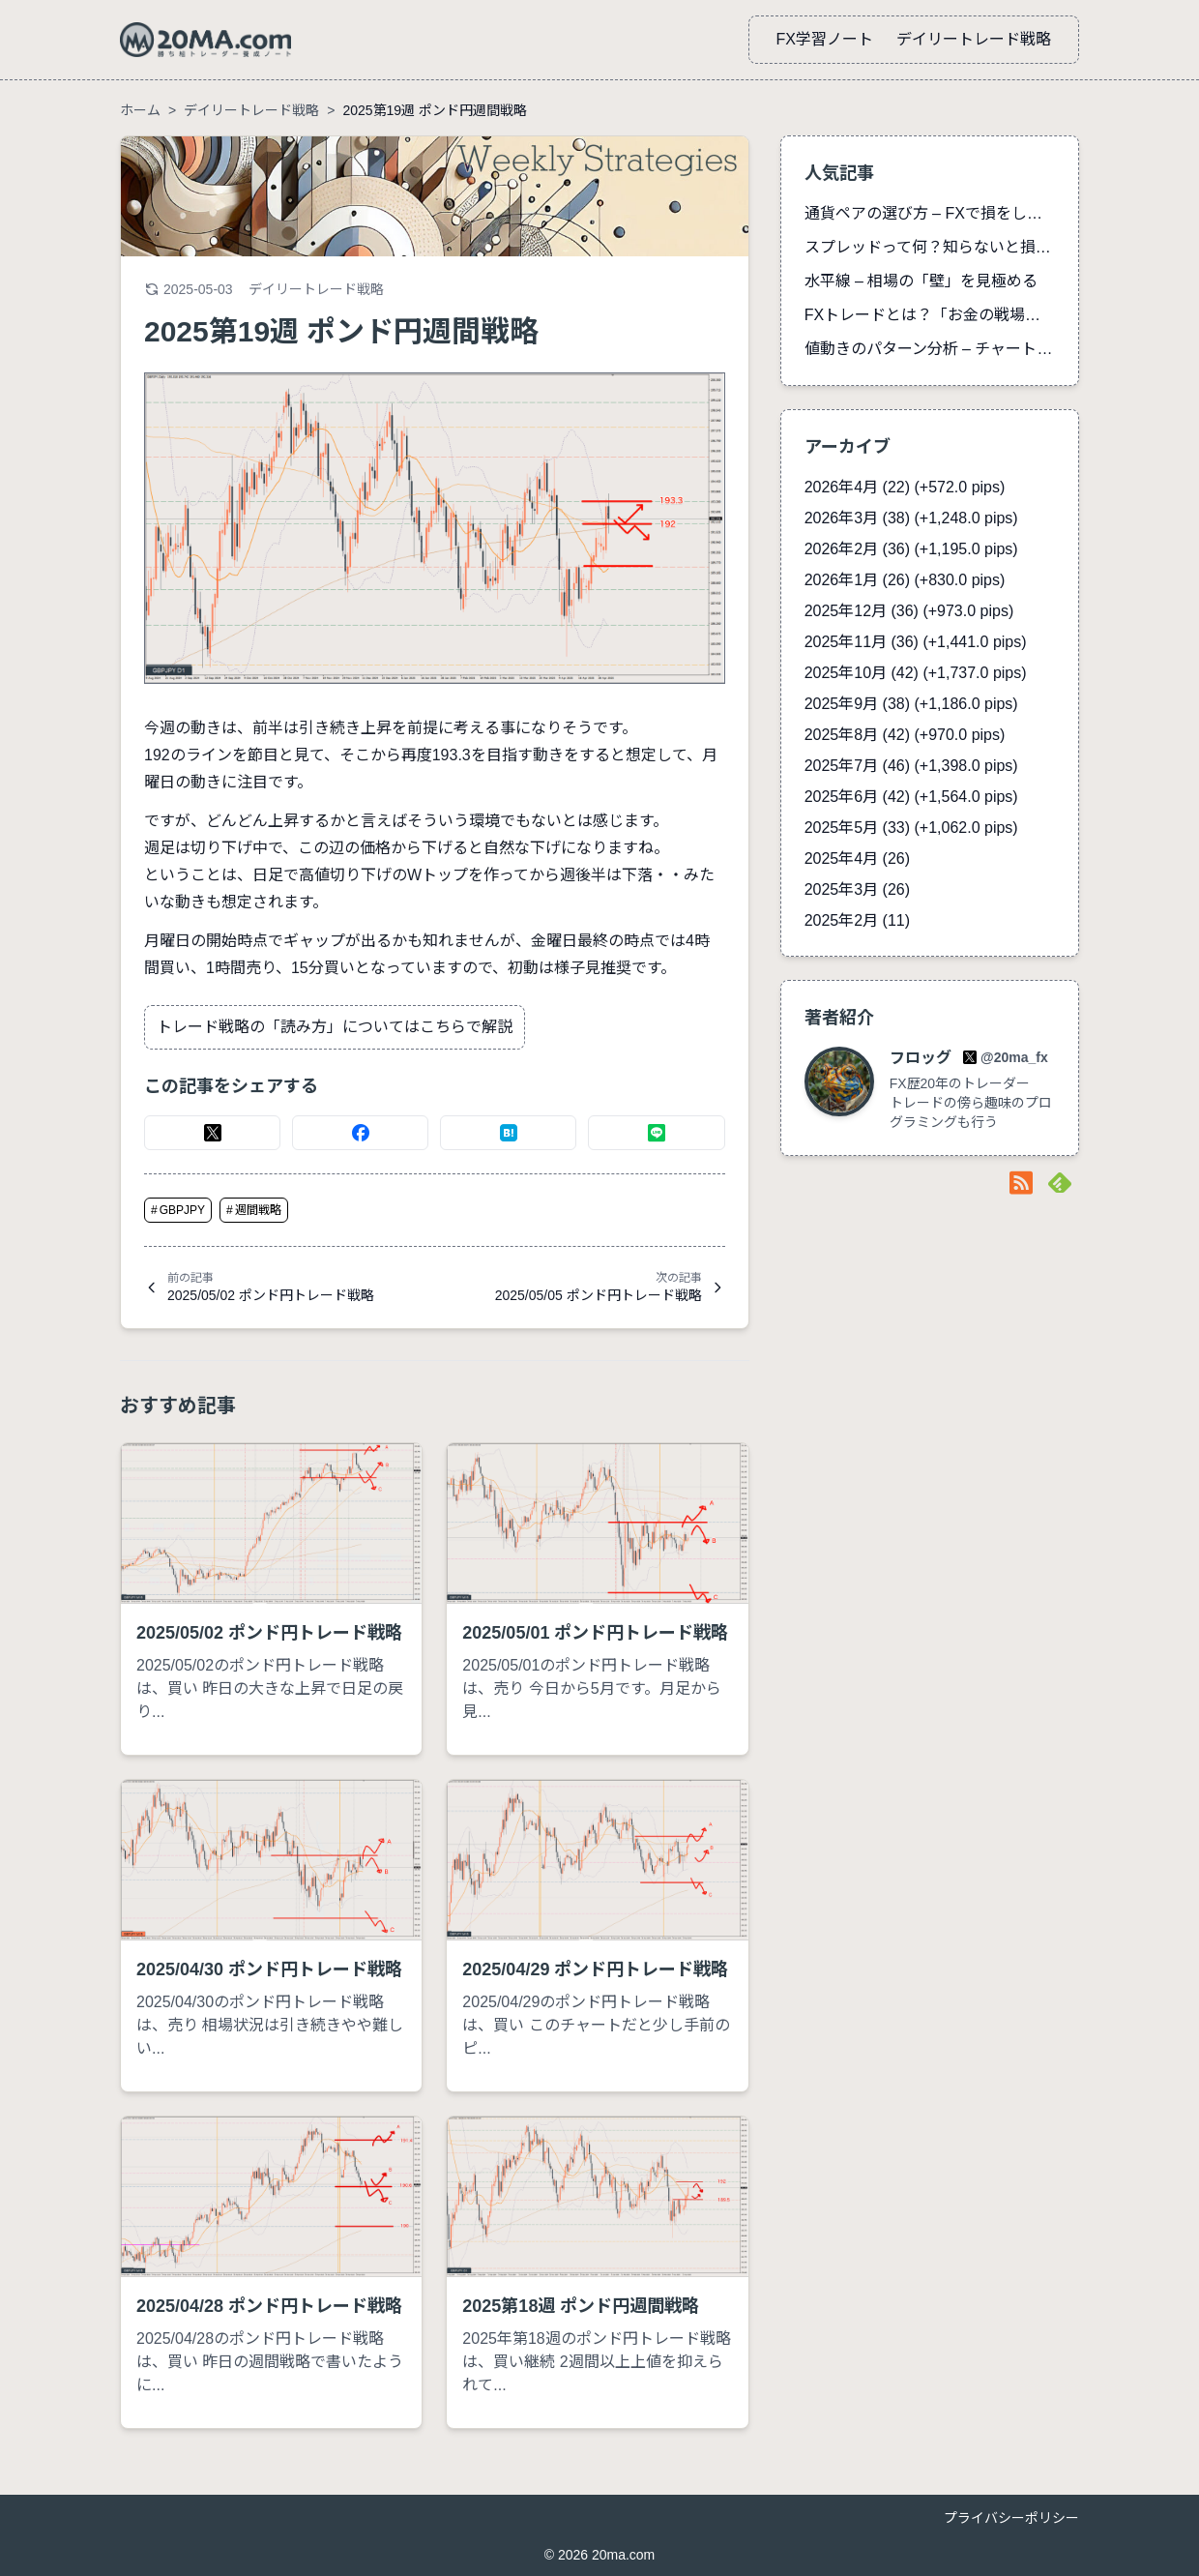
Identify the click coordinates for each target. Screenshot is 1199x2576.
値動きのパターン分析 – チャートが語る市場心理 (929, 349)
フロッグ (922, 1058)
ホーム (140, 110)
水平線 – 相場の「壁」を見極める (921, 281)
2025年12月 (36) (909, 611)
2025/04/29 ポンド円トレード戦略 (595, 1969)
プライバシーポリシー (1011, 2518)
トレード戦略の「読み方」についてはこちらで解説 (334, 1027)
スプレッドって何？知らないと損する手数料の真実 (929, 247)
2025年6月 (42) (911, 796)
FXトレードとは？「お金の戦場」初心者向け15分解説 (929, 315)
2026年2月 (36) (911, 549)
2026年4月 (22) (905, 487)
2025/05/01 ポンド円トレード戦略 (595, 1633)
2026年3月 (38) (911, 518)
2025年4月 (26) (857, 858)
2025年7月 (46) (911, 765)
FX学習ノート (824, 39)
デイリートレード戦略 (973, 39)
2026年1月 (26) (905, 580)
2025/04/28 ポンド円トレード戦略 (269, 2306)
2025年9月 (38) (911, 704)
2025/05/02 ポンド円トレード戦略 (269, 1633)
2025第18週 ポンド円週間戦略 (580, 2306)
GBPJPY (178, 1210)
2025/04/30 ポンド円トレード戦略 (269, 1969)
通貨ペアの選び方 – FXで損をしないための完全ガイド (929, 213)
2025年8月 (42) (905, 734)
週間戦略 (253, 1210)
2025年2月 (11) (857, 920)
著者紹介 (839, 1017)
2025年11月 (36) (915, 642)
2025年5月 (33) (911, 827)
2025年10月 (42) (915, 673)
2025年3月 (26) (857, 889)
